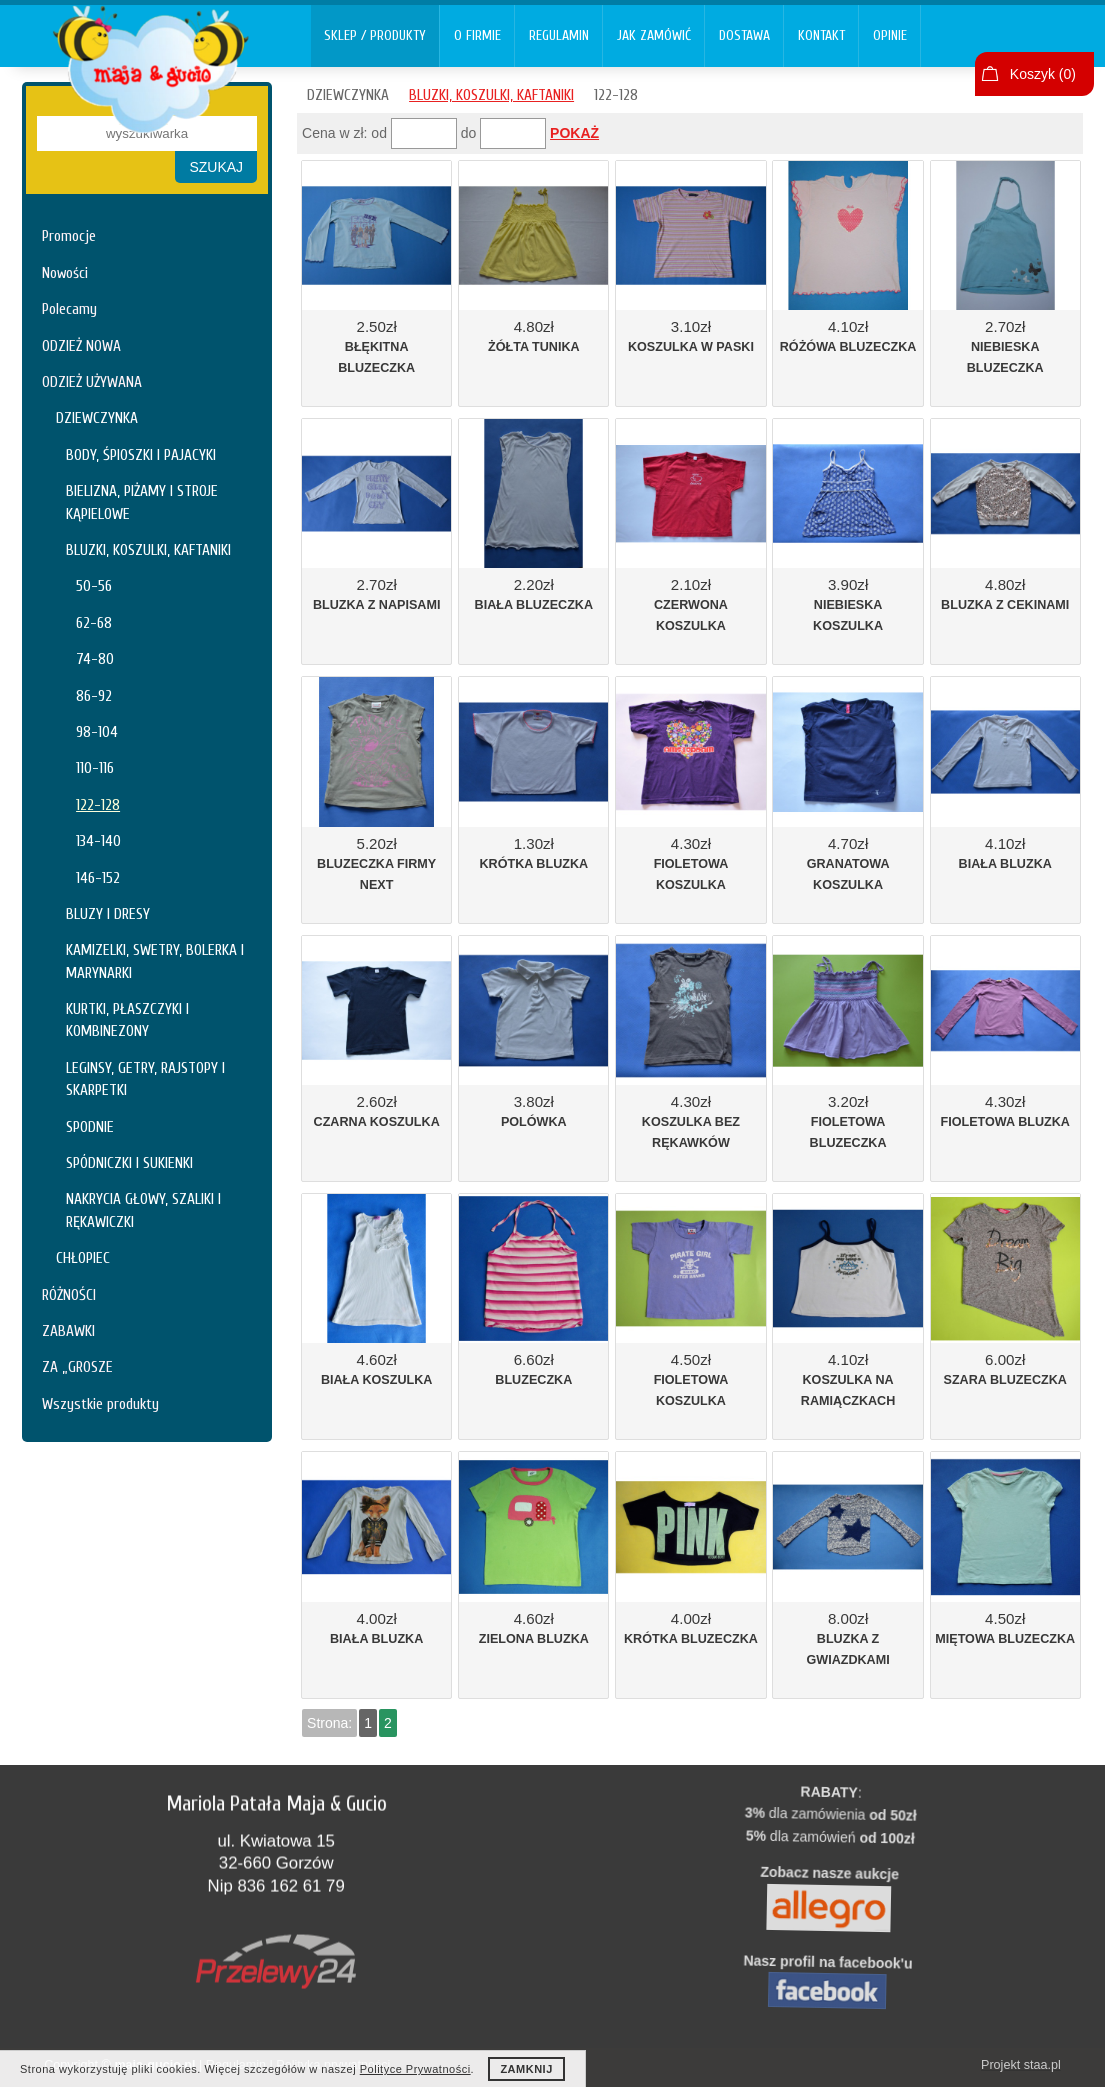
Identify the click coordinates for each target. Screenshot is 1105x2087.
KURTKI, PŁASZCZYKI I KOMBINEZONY (127, 1020)
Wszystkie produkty (100, 1404)
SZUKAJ (216, 167)
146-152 (98, 878)
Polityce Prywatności (415, 2069)
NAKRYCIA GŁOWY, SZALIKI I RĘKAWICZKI (143, 1210)
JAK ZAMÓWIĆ (654, 35)
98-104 (97, 732)
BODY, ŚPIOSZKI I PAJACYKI (141, 455)
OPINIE (890, 35)
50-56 (94, 586)
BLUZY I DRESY (108, 914)
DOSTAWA (744, 35)
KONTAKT (821, 35)
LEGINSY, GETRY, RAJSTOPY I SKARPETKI (145, 1079)
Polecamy (69, 309)
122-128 (98, 805)
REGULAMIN (559, 35)
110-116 (95, 768)
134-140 (98, 841)
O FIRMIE (477, 35)
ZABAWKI (68, 1331)
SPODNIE (90, 1127)
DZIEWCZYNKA (97, 418)
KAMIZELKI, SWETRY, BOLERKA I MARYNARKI (155, 961)
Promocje (69, 236)
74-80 (95, 659)
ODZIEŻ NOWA (81, 346)
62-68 (94, 623)
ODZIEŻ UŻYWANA (92, 382)
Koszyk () (1043, 74)
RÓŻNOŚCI (69, 1295)
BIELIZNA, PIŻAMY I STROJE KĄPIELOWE (142, 502)
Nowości (65, 273)
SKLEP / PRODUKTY (375, 35)
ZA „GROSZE (77, 1367)
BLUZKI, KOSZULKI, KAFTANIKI (148, 550)
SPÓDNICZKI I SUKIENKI (129, 1163)
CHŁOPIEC (83, 1258)
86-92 (94, 696)
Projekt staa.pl (1021, 2065)
